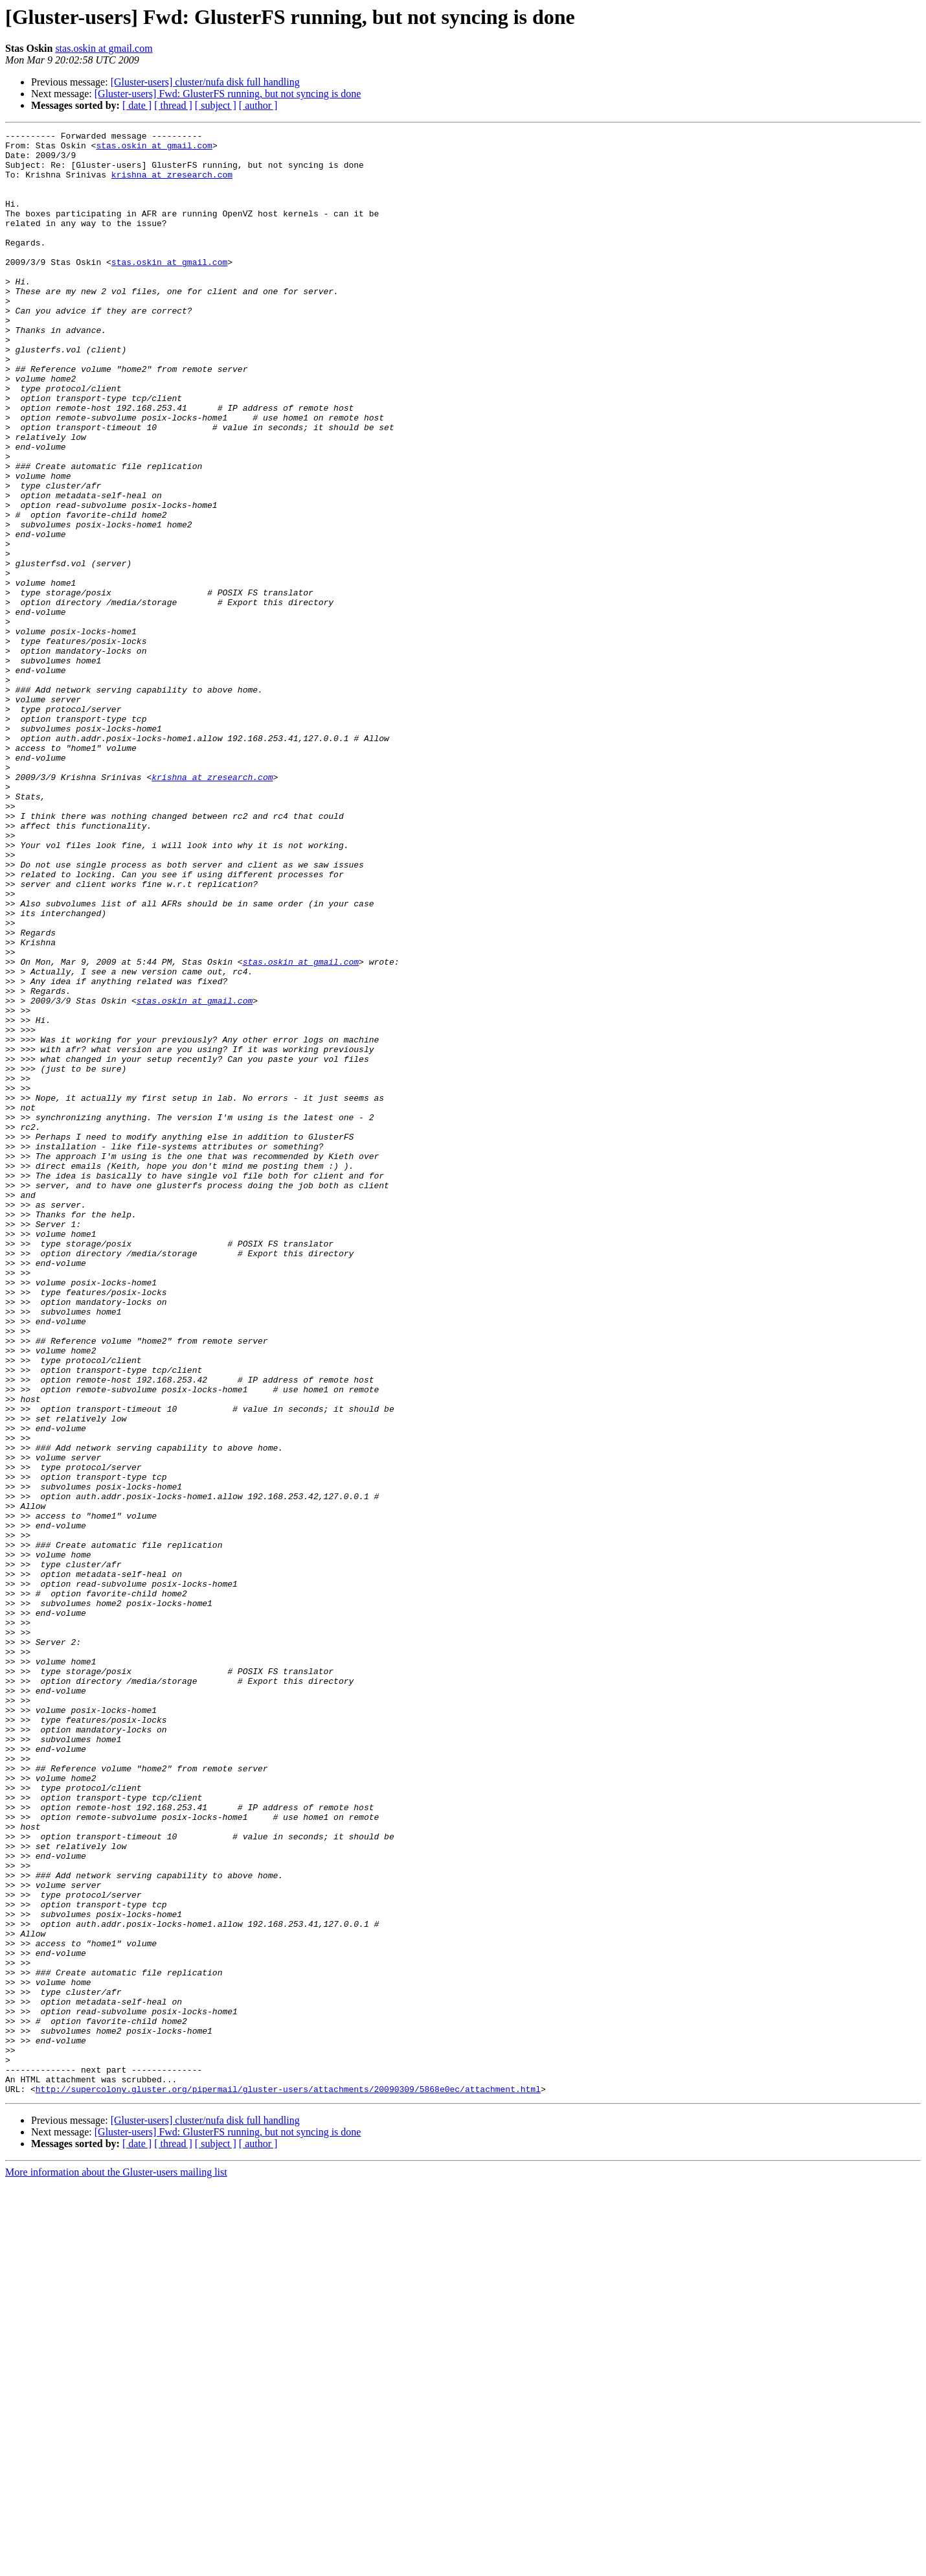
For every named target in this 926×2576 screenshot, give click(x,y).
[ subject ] (215, 105)
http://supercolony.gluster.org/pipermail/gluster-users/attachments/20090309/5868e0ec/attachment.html (288, 2481)
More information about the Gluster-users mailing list (116, 2564)
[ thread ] (173, 105)
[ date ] (137, 105)
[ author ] (258, 105)
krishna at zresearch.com (171, 184)
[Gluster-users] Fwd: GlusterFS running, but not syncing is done (228, 93)
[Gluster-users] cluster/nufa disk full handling (205, 81)
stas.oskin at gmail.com (103, 48)
